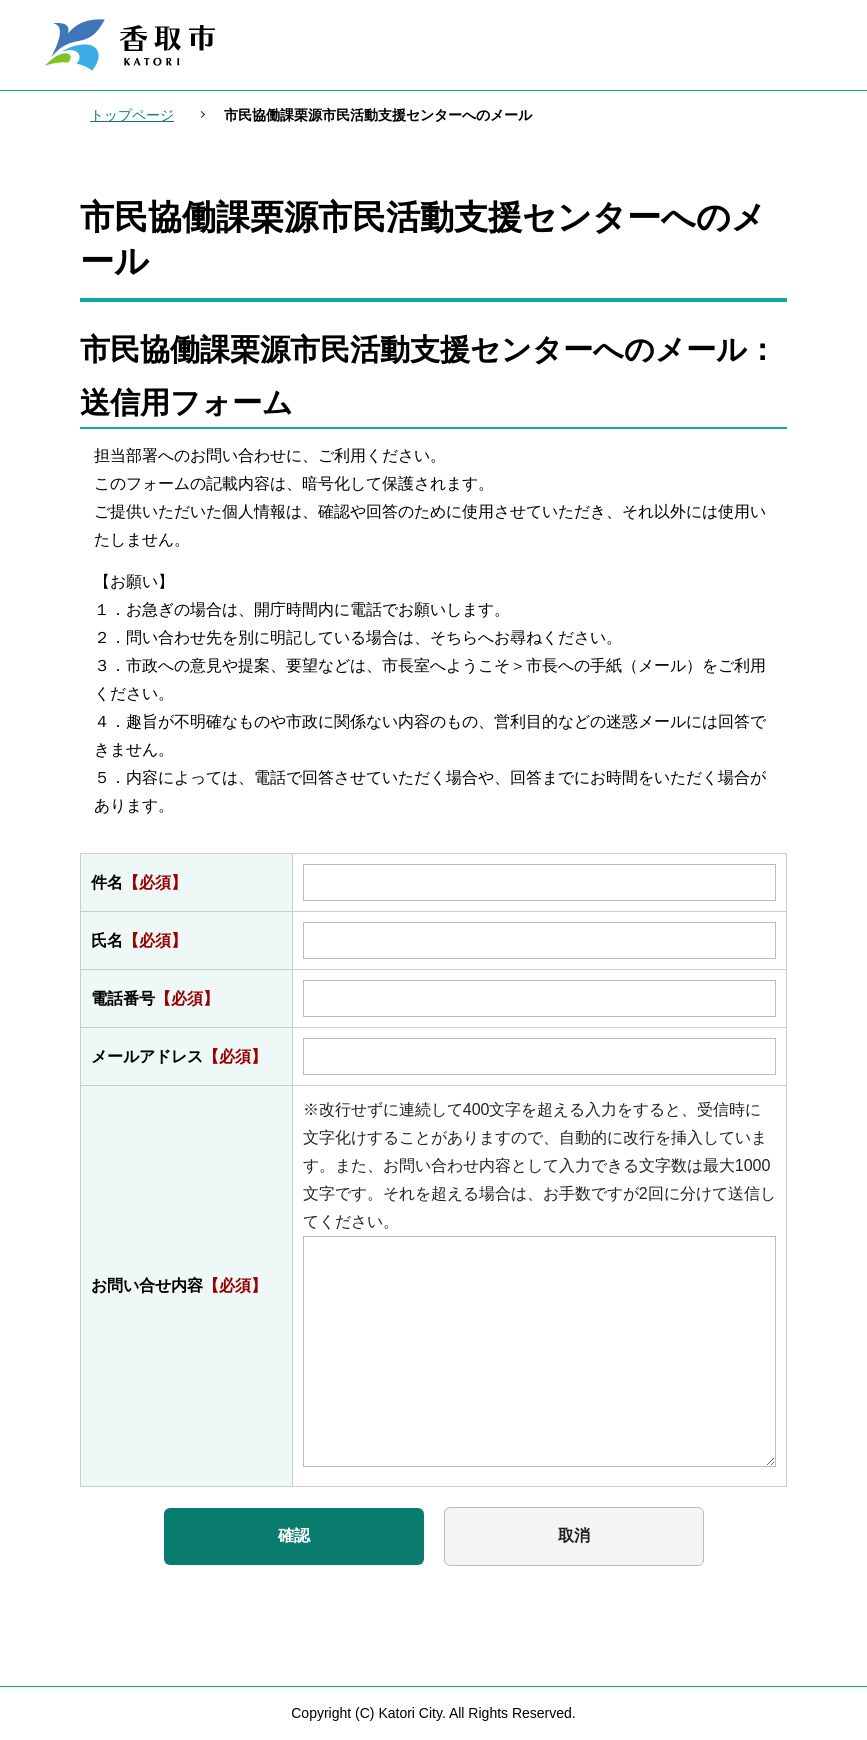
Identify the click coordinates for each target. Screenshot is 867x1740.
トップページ (132, 115)
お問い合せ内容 (179, 1285)
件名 (139, 882)
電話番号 (155, 998)
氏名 (139, 940)
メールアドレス (179, 1056)
